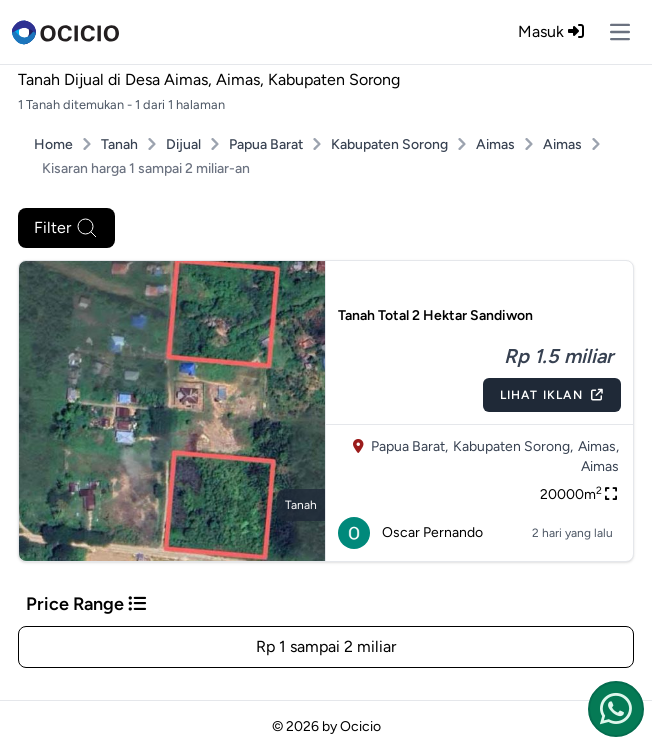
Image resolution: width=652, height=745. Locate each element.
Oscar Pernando (410, 533)
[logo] (65, 32)
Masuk (551, 31)
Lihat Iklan (552, 395)
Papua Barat (266, 144)
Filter (66, 228)
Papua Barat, (409, 446)
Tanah (119, 144)
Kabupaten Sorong (389, 144)
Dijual (183, 144)
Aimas (495, 144)
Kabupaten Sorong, (513, 446)
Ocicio (360, 726)
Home (53, 144)
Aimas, (598, 446)
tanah (301, 505)
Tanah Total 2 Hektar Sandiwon (435, 315)
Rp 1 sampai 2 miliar (326, 646)
